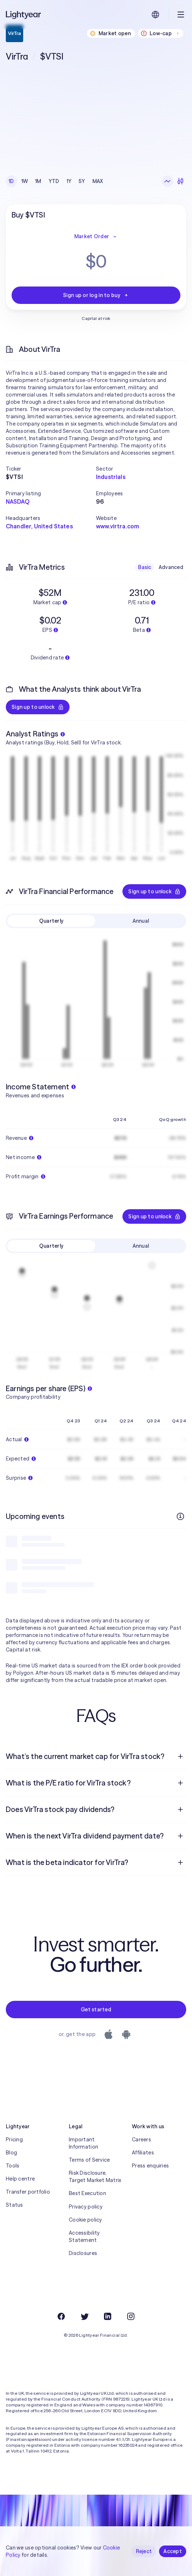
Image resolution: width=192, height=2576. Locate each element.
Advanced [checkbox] (171, 567)
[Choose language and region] (155, 14)
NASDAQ (17, 501)
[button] (51, 468)
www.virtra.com (117, 526)
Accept (172, 2551)
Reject (144, 2551)
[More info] (180, 1516)
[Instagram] (131, 2316)
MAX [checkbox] (97, 181)
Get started (96, 2009)
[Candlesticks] (180, 181)
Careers (141, 2139)
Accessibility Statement (84, 2236)
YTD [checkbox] (54, 181)
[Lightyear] (24, 14)
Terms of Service (89, 2160)
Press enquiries (150, 2165)
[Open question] (180, 1756)
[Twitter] (84, 2316)
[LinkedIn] (107, 2316)
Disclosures (83, 2253)
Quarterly (51, 921)
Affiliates (143, 2152)
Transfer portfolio (28, 2192)
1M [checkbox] (38, 181)
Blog (11, 2152)
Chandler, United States (39, 526)
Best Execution (87, 2193)
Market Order (96, 236)
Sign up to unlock (38, 707)
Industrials (110, 476)
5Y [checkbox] (82, 181)
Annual (141, 921)
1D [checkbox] (11, 181)
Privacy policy (86, 2206)
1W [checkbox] (24, 181)
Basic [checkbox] (144, 567)
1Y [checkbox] (69, 181)
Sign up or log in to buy (96, 295)
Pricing (14, 2139)
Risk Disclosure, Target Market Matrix (95, 2176)
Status (14, 2205)
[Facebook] (61, 2316)
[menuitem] (96, 1756)
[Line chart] (167, 181)
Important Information (83, 2143)
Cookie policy (85, 2220)
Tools (12, 2165)
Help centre (20, 2178)
